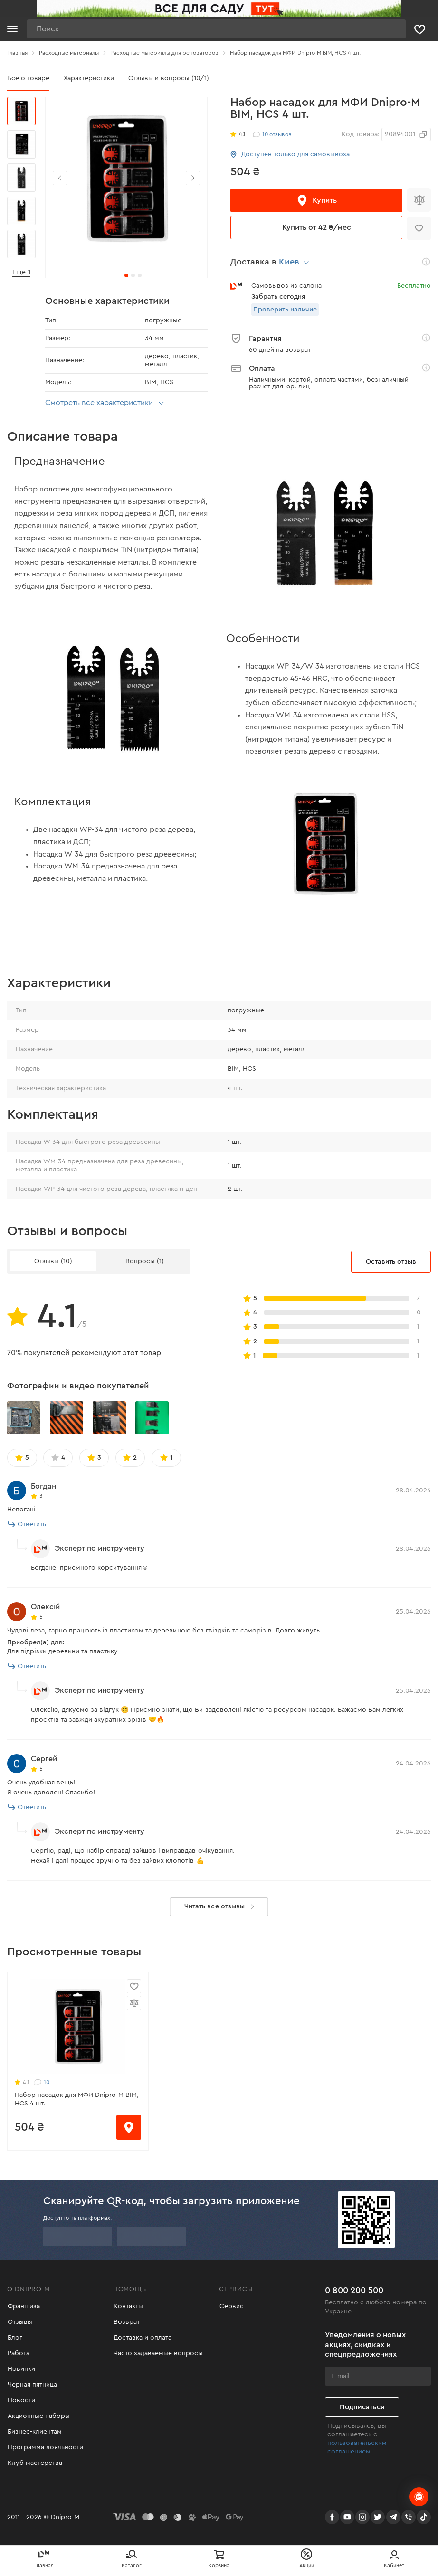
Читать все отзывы (221, 1907)
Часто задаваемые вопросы (157, 2353)
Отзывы (19, 2322)
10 (41, 2082)
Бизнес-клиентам (34, 2431)
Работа (18, 2353)
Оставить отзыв (391, 1261)
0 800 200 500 (354, 2289)
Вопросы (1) (144, 1261)
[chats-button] (418, 2496)
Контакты (128, 2306)
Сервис (231, 2306)
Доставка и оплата (142, 2337)
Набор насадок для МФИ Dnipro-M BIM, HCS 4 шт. (77, 2099)
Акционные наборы (38, 2416)
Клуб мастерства (34, 2463)
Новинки (21, 2369)
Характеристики (89, 78)
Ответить (27, 1524)
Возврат (126, 2322)
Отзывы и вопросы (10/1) (168, 78)
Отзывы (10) (53, 1261)
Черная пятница (32, 2384)
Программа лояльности (45, 2447)
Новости (21, 2400)
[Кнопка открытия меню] (12, 29)
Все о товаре (28, 78)
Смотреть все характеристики (106, 403)
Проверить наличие (285, 309)
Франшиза (23, 2306)
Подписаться (362, 2406)
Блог (14, 2337)
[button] (193, 178)
